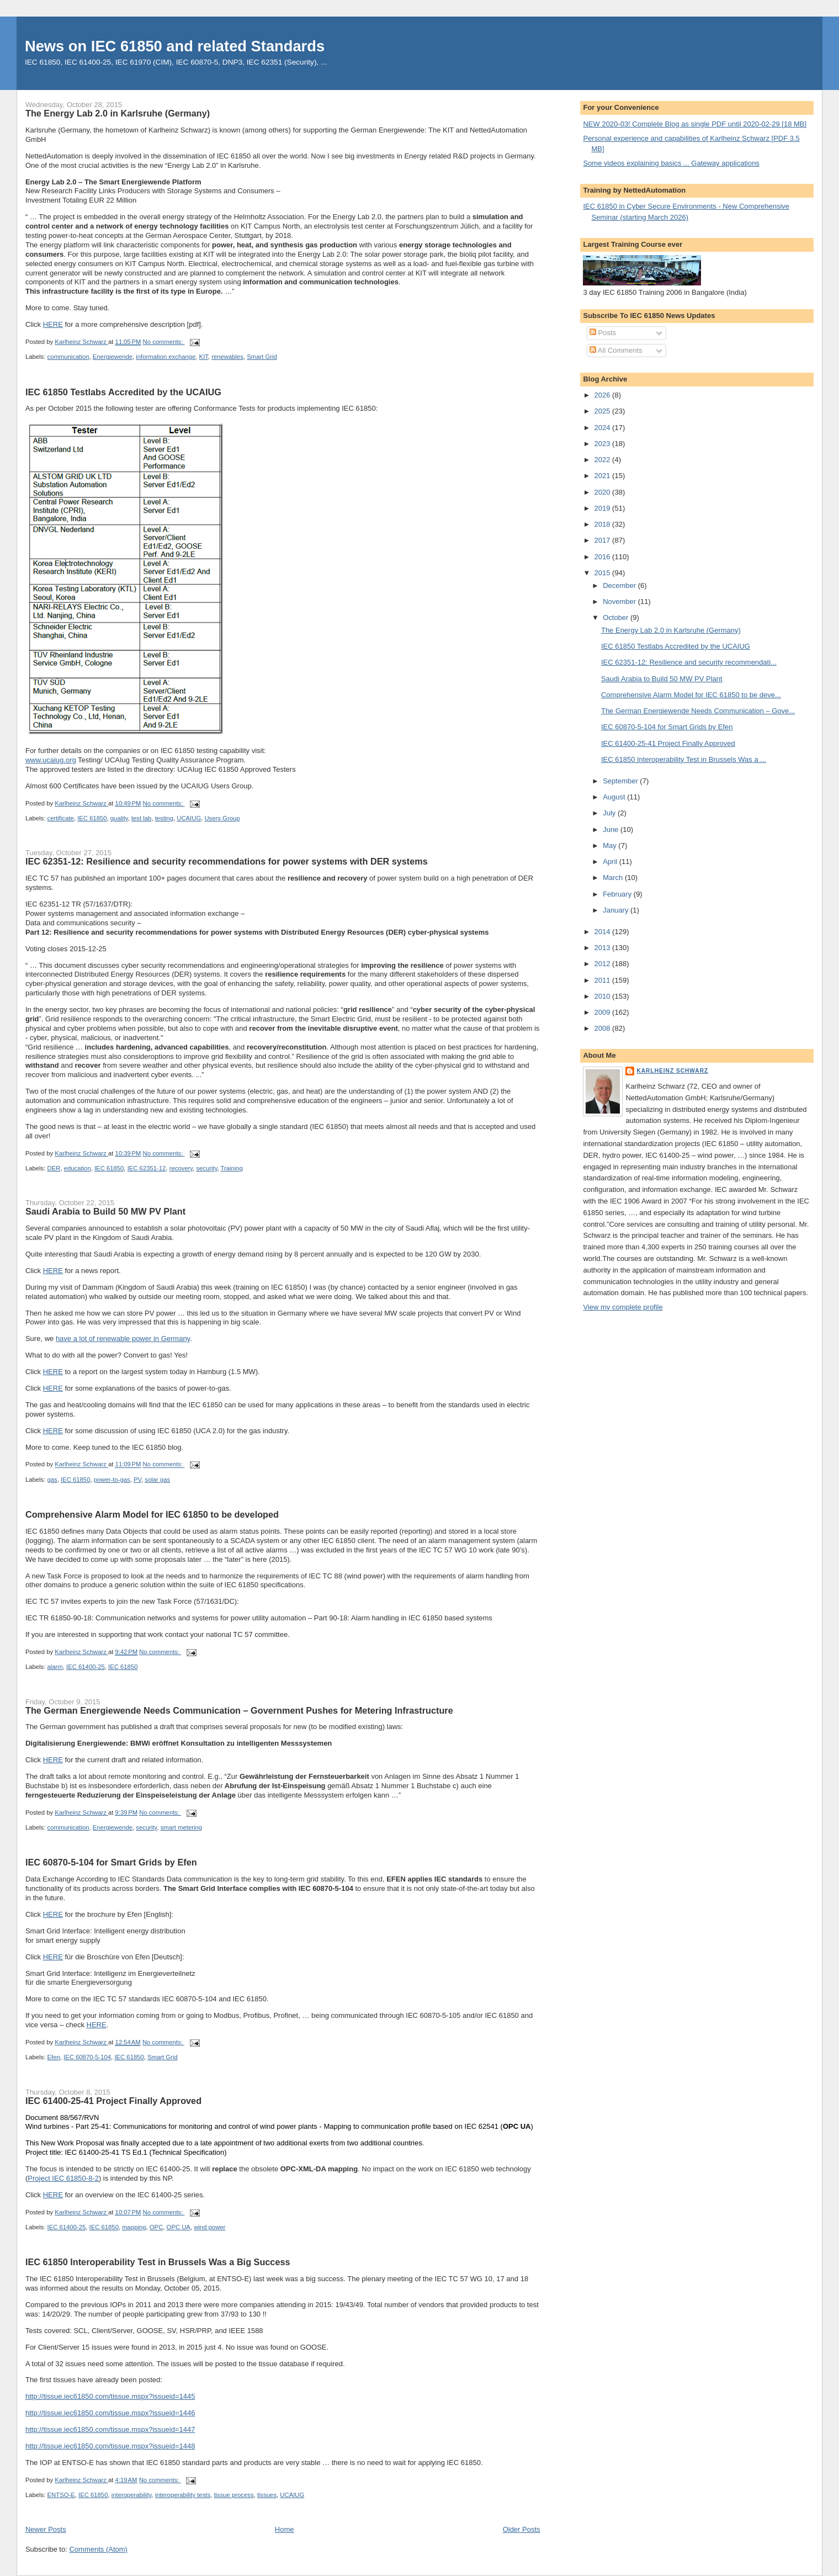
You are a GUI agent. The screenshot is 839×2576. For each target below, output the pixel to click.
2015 (603, 573)
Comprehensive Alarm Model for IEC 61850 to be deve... (691, 695)
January (616, 910)
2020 (603, 492)
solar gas (157, 1479)
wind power (209, 2227)
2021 (603, 475)
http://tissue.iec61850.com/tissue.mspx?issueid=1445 (110, 2396)
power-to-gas (112, 1479)
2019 (603, 508)
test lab (141, 818)
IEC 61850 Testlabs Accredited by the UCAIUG (123, 392)
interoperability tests (182, 2495)
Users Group (222, 818)
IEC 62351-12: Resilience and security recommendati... (689, 662)
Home (284, 2529)
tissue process (233, 2495)
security (206, 1168)
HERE (53, 324)
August (615, 797)
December (620, 585)
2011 (603, 980)
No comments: (164, 341)
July (610, 813)
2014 (603, 931)
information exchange (165, 356)
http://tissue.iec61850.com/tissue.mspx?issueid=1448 (110, 2446)
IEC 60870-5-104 (87, 2057)
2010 (603, 996)
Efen (53, 2057)
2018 (603, 524)
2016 (603, 557)
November (620, 601)
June (611, 829)
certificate (60, 818)
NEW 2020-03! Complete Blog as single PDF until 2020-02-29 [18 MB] (694, 124)
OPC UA (178, 2227)
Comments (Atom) (98, 2549)
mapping (134, 2227)
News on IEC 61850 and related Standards (175, 46)
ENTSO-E (61, 2495)
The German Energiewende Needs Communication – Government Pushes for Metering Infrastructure (239, 1710)
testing (164, 818)
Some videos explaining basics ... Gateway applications (671, 163)
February (618, 894)
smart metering (181, 1827)
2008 (603, 1028)
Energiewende (112, 356)
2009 (603, 1012)
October (616, 617)
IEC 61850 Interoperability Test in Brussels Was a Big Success (157, 2262)
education (77, 1168)
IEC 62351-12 (147, 1168)
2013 (603, 948)
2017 (603, 540)
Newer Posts (45, 2529)
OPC (156, 2227)
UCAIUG (189, 818)
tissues (267, 2495)
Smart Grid (262, 356)
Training (232, 1168)
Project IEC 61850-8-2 (63, 2178)
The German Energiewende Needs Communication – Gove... (698, 711)
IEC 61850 (92, 818)
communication (68, 356)
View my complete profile (622, 1307)
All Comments (616, 350)
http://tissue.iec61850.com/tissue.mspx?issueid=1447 (110, 2429)
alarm (55, 1666)
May (610, 845)
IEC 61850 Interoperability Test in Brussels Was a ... (683, 759)
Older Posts (521, 2529)
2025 (603, 411)
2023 (603, 443)
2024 (603, 427)
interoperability (131, 2495)
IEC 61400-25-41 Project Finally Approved (113, 2101)
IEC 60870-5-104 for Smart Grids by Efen (111, 1862)
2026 (603, 395)
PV (137, 1479)
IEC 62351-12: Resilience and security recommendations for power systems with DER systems (226, 861)
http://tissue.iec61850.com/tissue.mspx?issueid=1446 (110, 2413)
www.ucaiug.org (50, 760)
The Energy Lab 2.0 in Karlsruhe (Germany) (117, 113)
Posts (603, 332)
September (621, 781)
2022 (603, 459)
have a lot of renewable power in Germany (123, 1338)
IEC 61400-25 (85, 1666)
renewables (227, 356)
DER (54, 1168)
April (611, 861)
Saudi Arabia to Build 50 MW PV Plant (105, 1211)
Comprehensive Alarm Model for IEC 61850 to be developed (152, 1514)
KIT (203, 356)
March (614, 877)
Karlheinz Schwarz (672, 1071)
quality (119, 818)
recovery (181, 1168)
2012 (603, 964)
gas (52, 1479)
